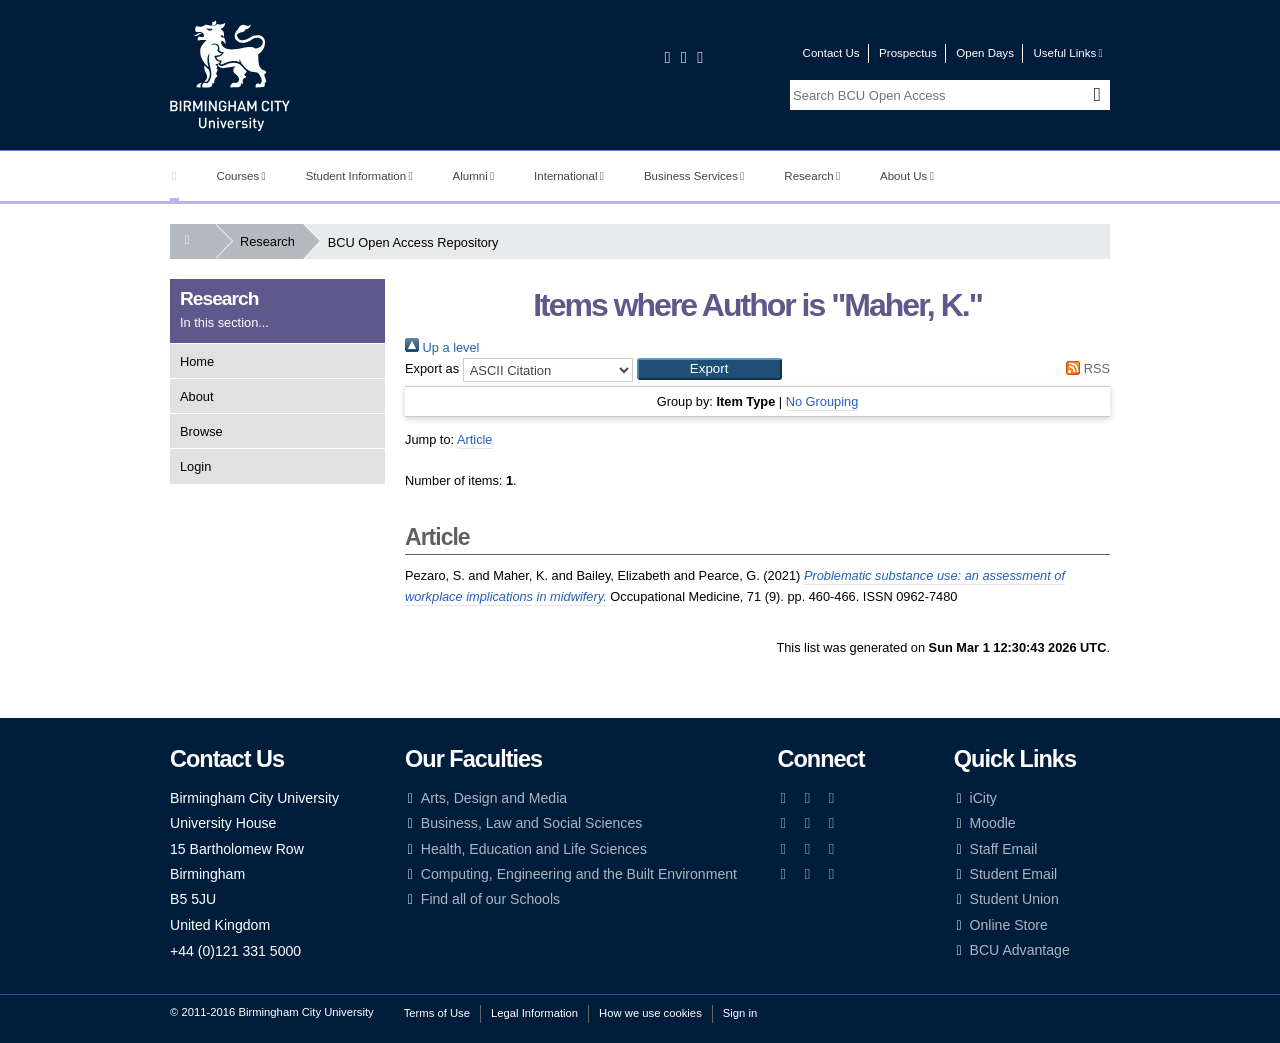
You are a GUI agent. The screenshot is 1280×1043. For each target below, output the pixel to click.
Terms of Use (437, 1013)
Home (197, 361)
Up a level (442, 347)
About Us (907, 176)
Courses (240, 176)
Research (812, 176)
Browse (201, 431)
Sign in (740, 1013)
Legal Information (534, 1013)
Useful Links (1067, 53)
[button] (709, 369)
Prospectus (908, 53)
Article (475, 439)
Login (195, 466)
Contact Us (831, 53)
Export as (432, 368)
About (196, 396)
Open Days (985, 53)
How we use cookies (650, 1013)
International (569, 176)
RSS (1085, 368)
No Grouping (822, 401)
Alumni (474, 176)
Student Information (359, 176)
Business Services (694, 176)
